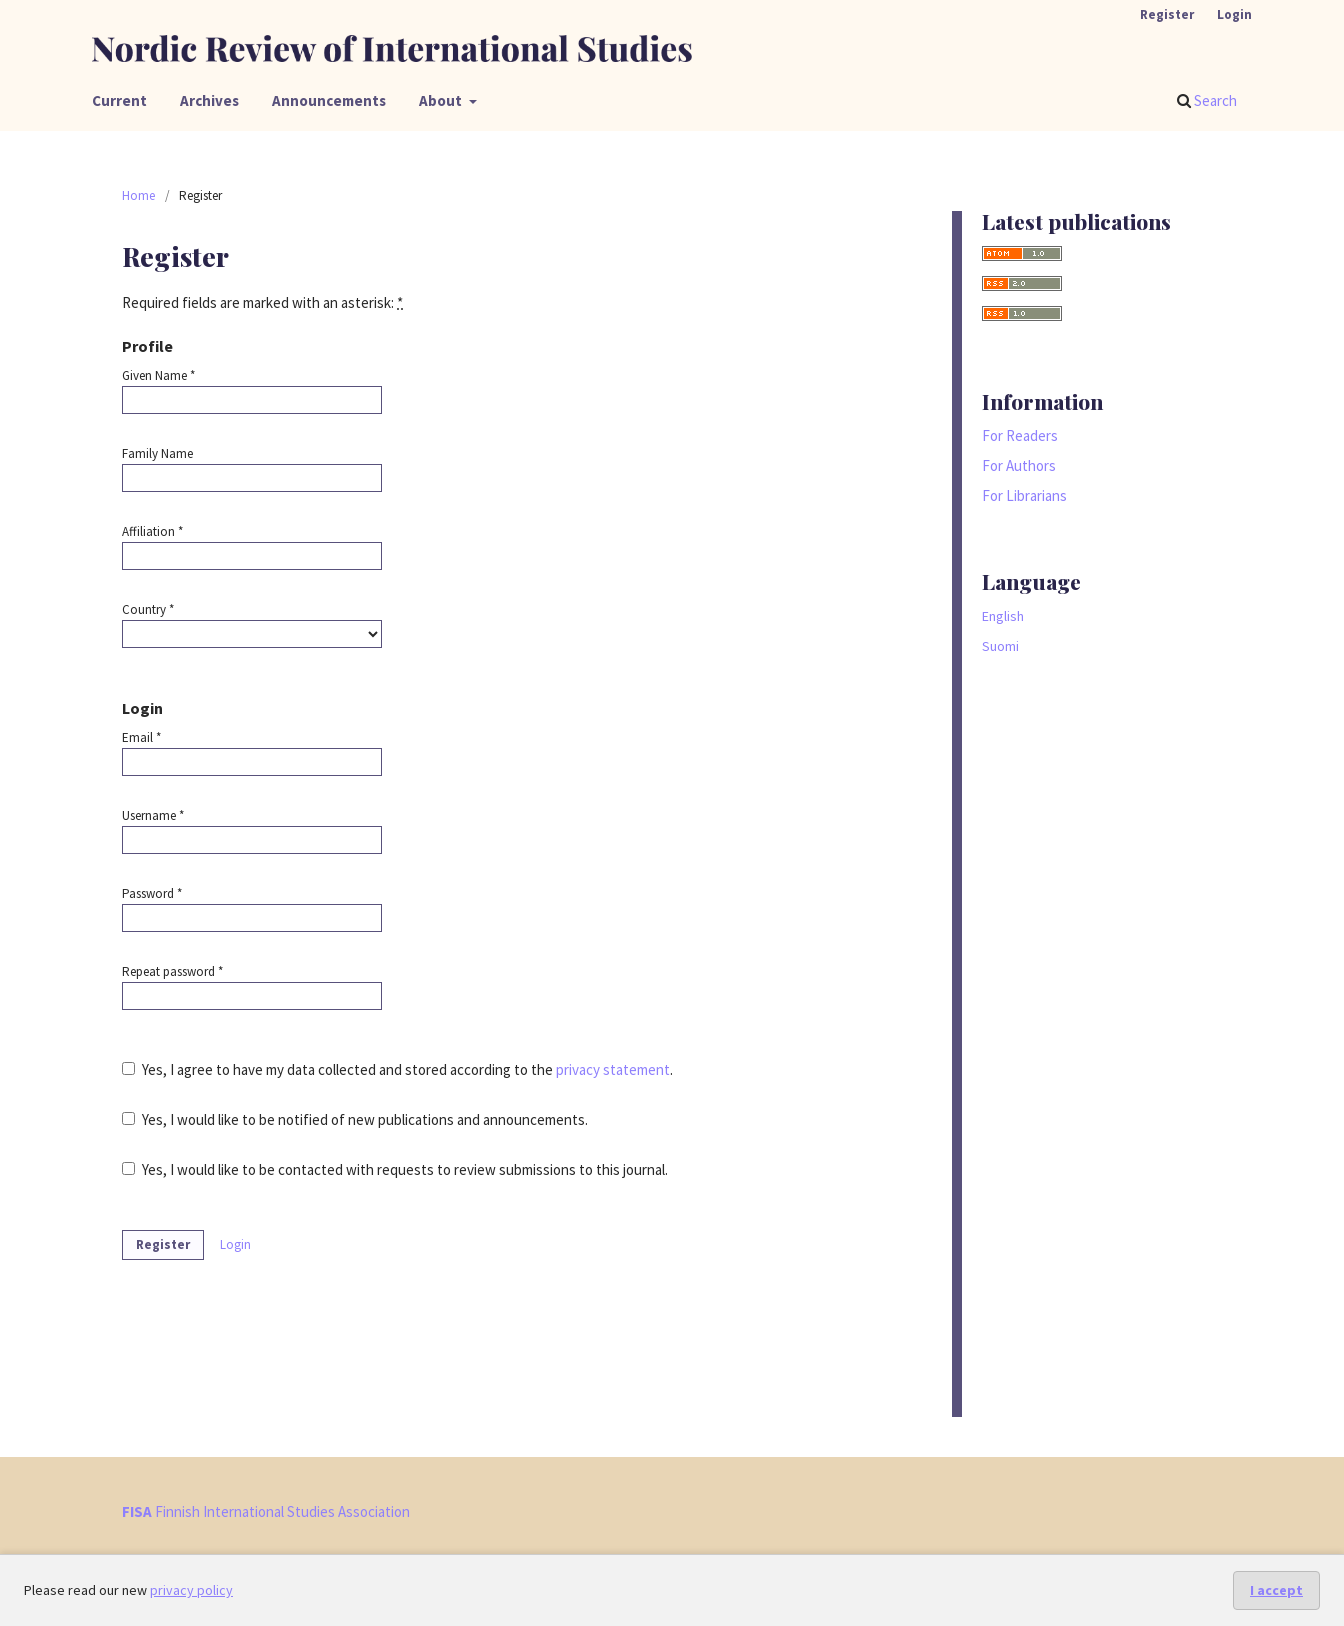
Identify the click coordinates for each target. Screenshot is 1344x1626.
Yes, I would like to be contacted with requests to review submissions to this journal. (395, 1169)
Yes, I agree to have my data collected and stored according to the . (397, 1069)
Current (119, 100)
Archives (209, 100)
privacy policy (191, 1590)
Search (1207, 100)
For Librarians (1024, 495)
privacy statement (613, 1069)
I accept (1276, 1590)
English (1003, 616)
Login (1234, 14)
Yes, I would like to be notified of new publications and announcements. (355, 1119)
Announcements (329, 100)
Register (1167, 14)
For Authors (1019, 465)
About (442, 100)
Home (138, 195)
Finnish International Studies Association (266, 1511)
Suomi (1000, 646)
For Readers (1020, 435)
